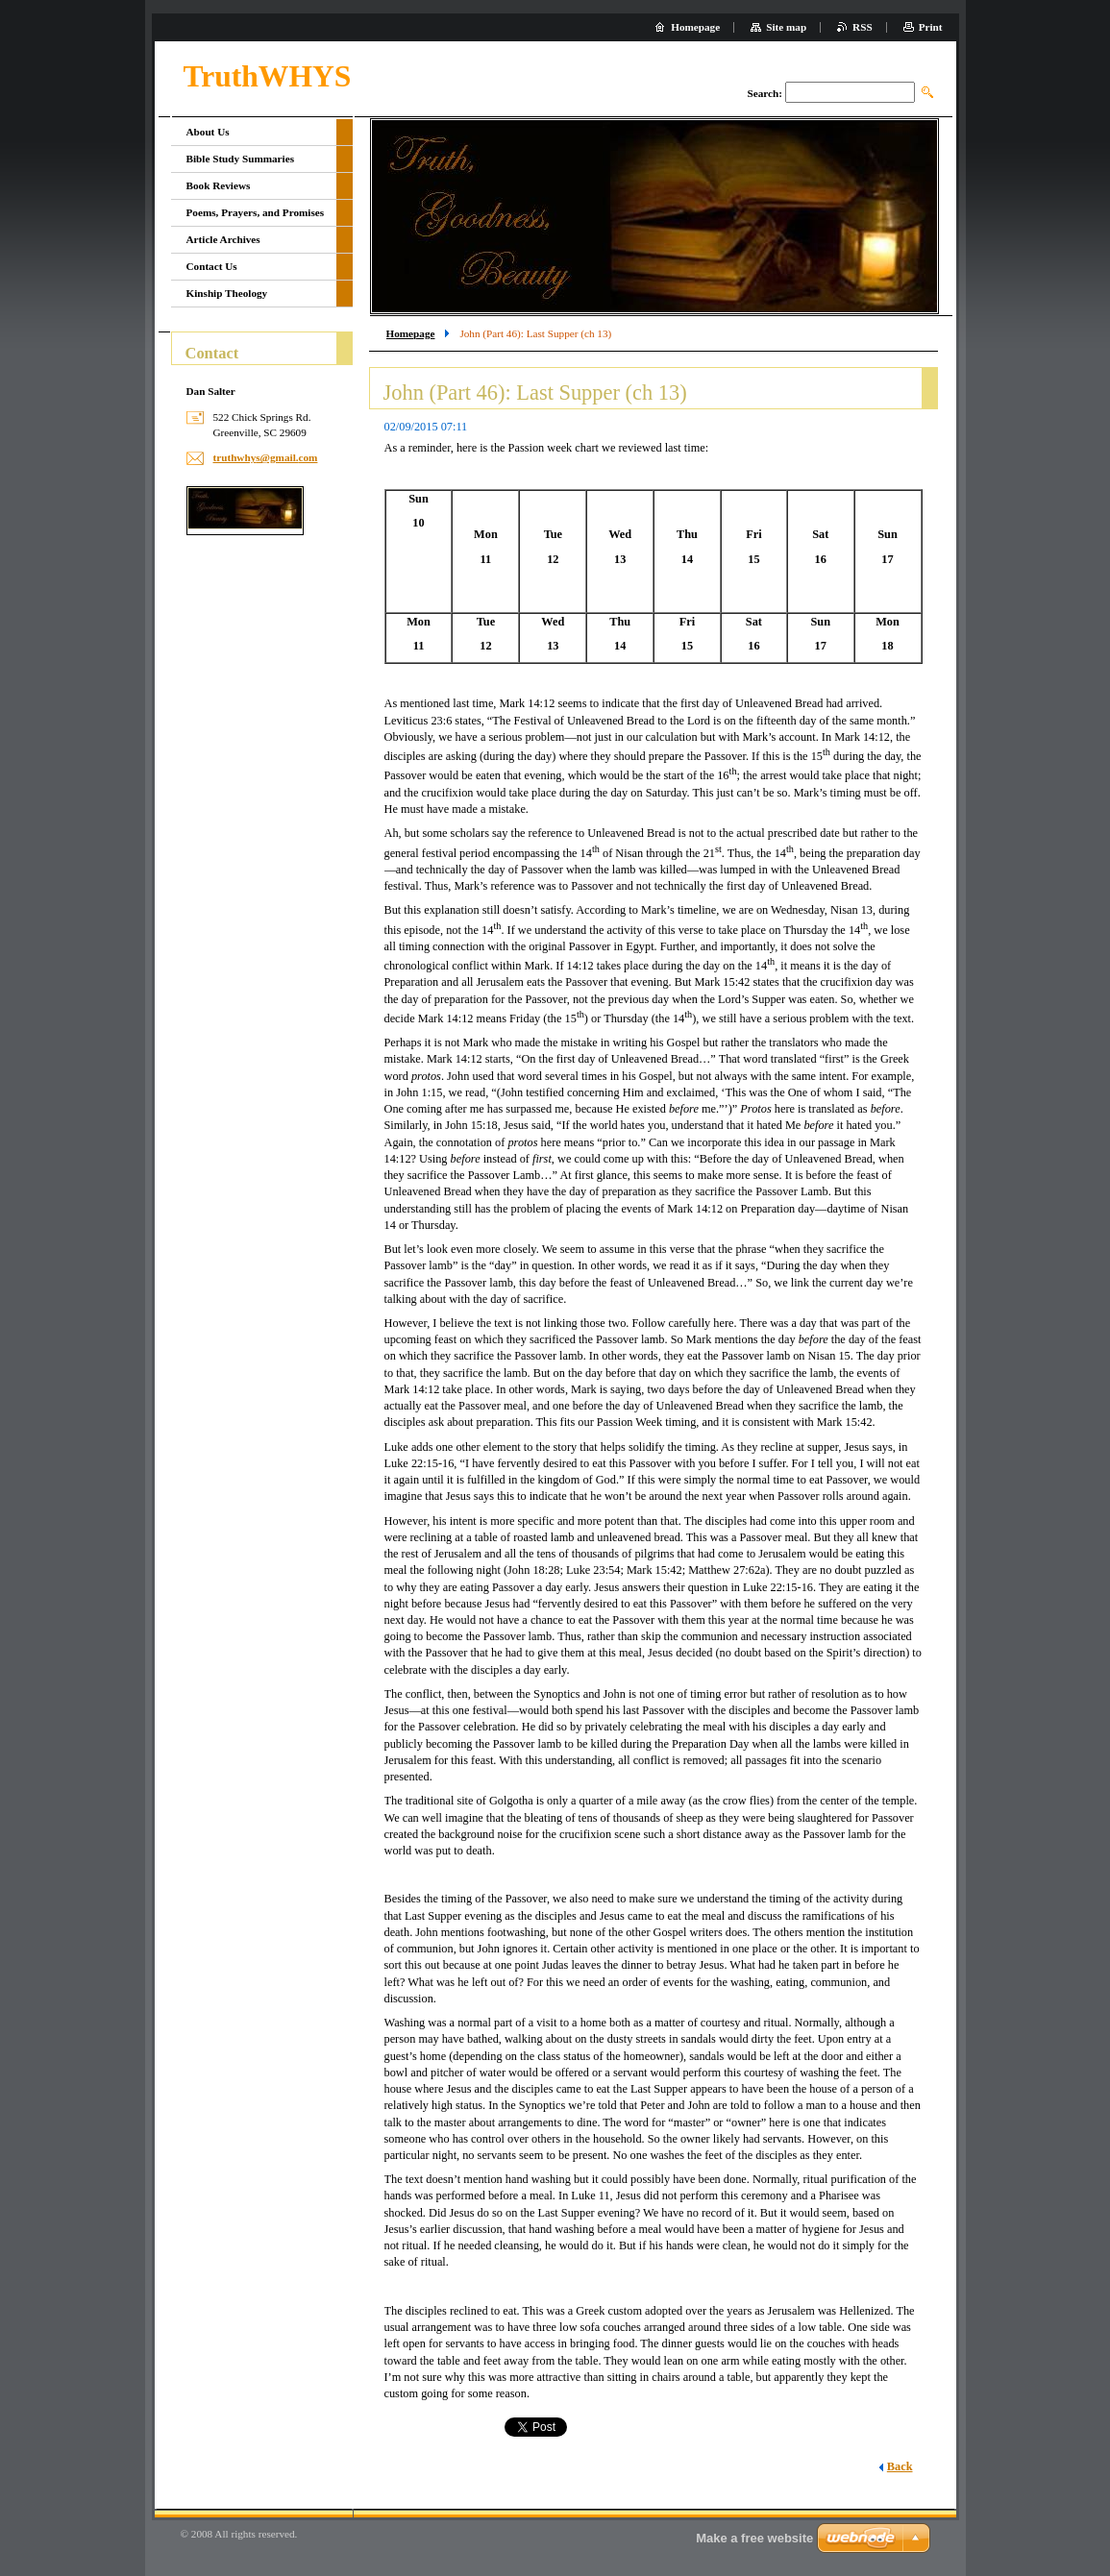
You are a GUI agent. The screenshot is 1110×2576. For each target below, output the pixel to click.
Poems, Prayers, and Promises (255, 212)
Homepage (410, 333)
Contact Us (211, 266)
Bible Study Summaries (240, 158)
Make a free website (754, 2538)
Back (900, 2466)
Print (931, 27)
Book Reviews (218, 185)
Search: (764, 93)
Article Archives (223, 239)
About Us (208, 131)
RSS (862, 27)
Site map (786, 27)
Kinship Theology (227, 293)
